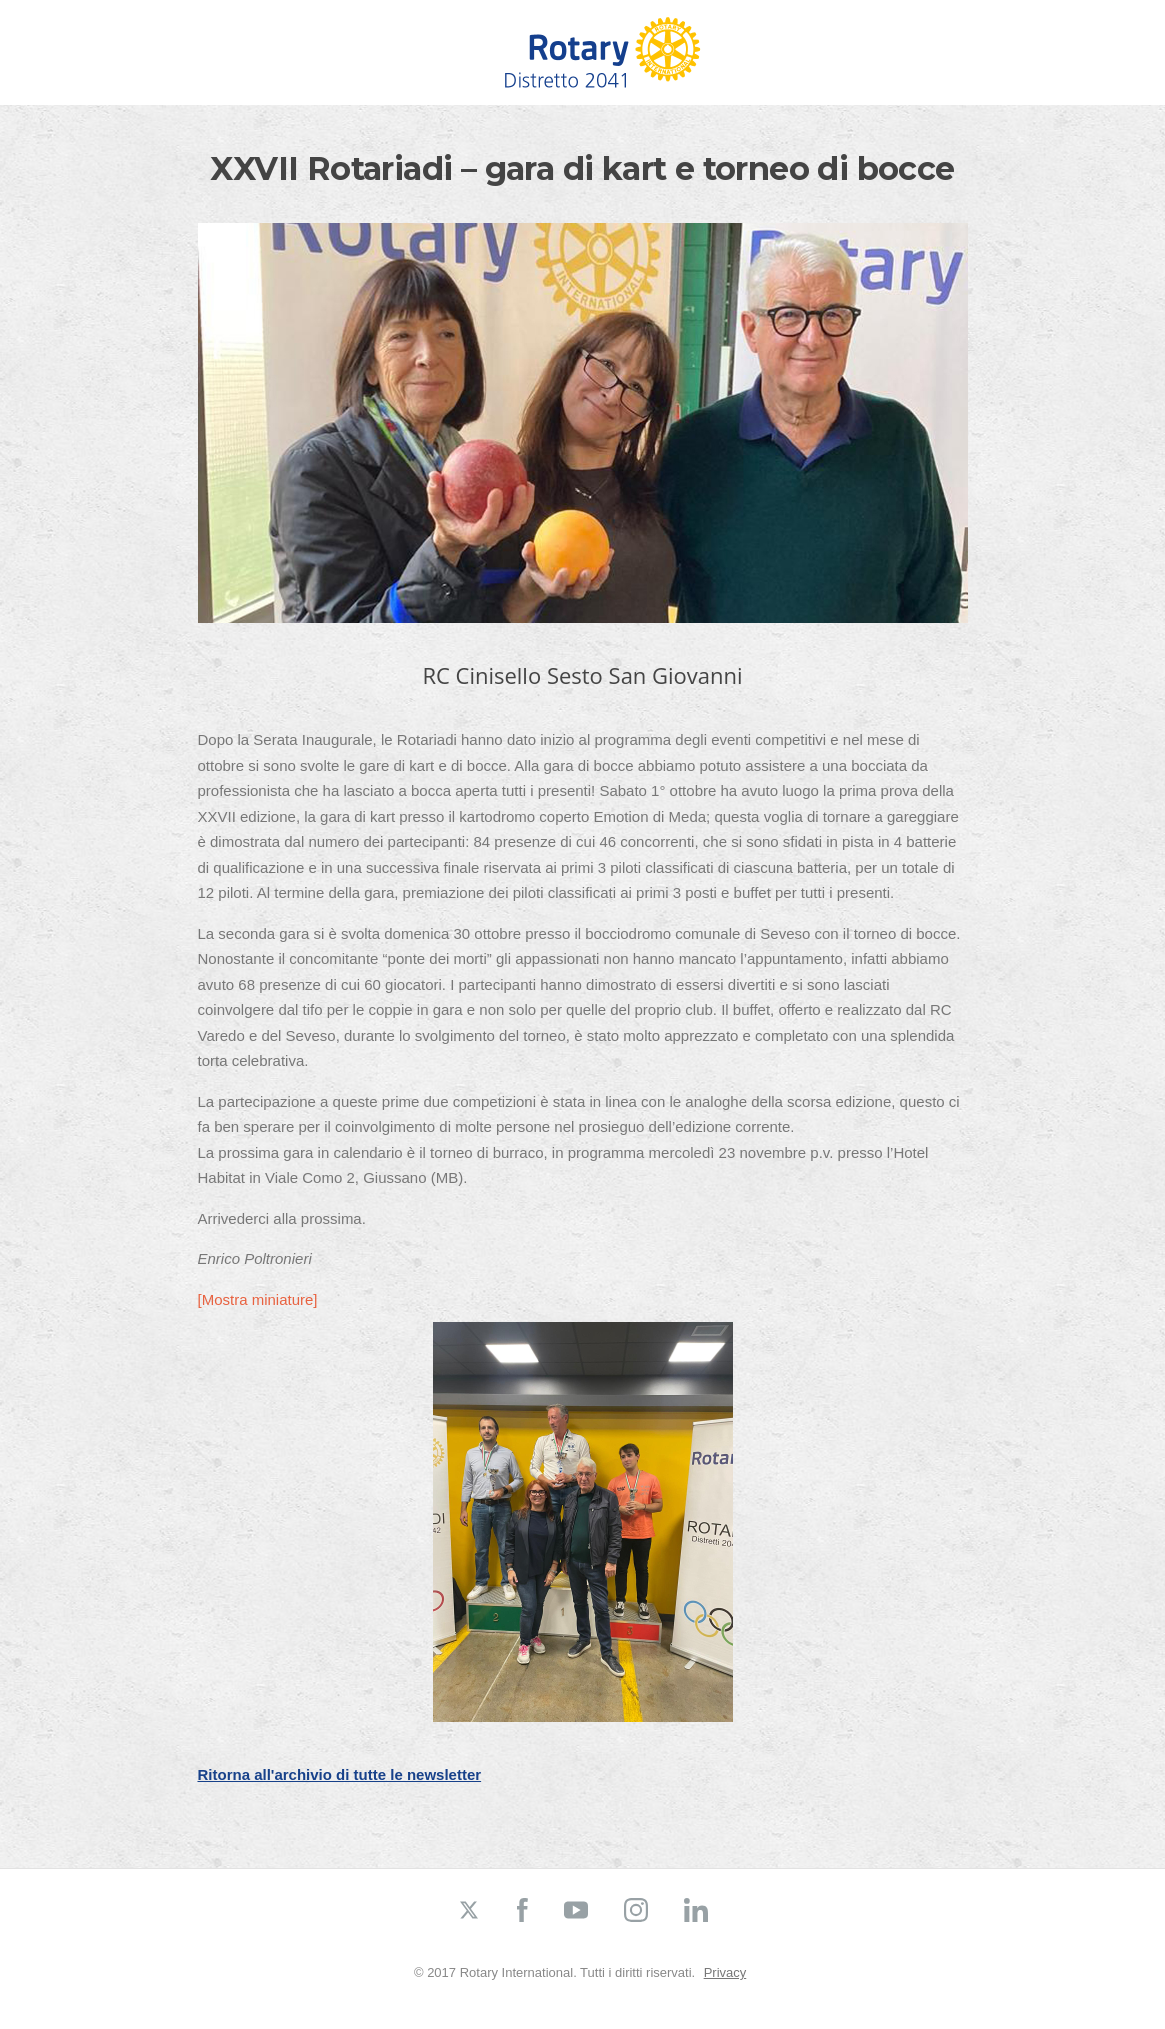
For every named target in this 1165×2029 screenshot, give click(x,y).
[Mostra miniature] (258, 1299)
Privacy (725, 1972)
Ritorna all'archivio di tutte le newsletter (340, 1774)
